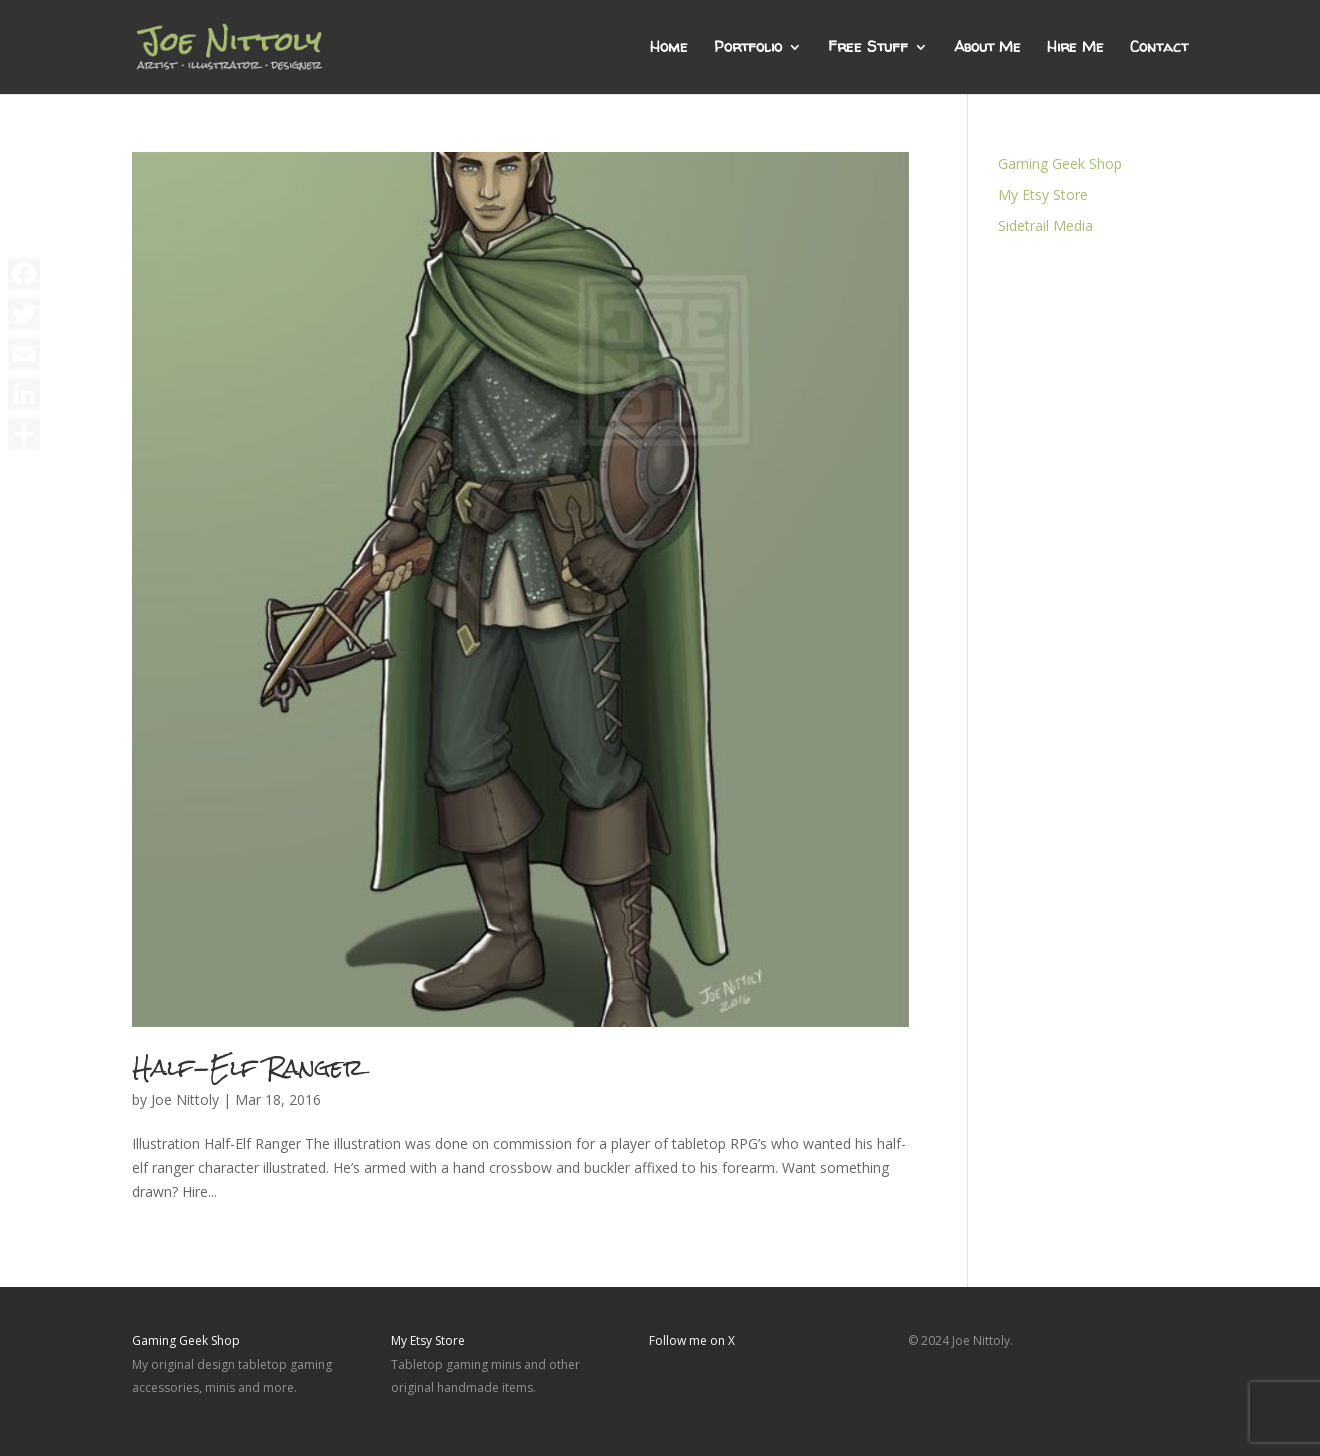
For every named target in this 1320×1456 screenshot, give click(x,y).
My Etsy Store (1043, 194)
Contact (1159, 48)
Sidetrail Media (1045, 225)
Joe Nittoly (185, 1099)
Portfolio (748, 48)
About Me (987, 48)
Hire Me (1075, 48)
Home (669, 48)
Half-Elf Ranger (248, 1067)
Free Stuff (868, 48)
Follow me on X (692, 1340)
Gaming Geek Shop (1060, 163)
